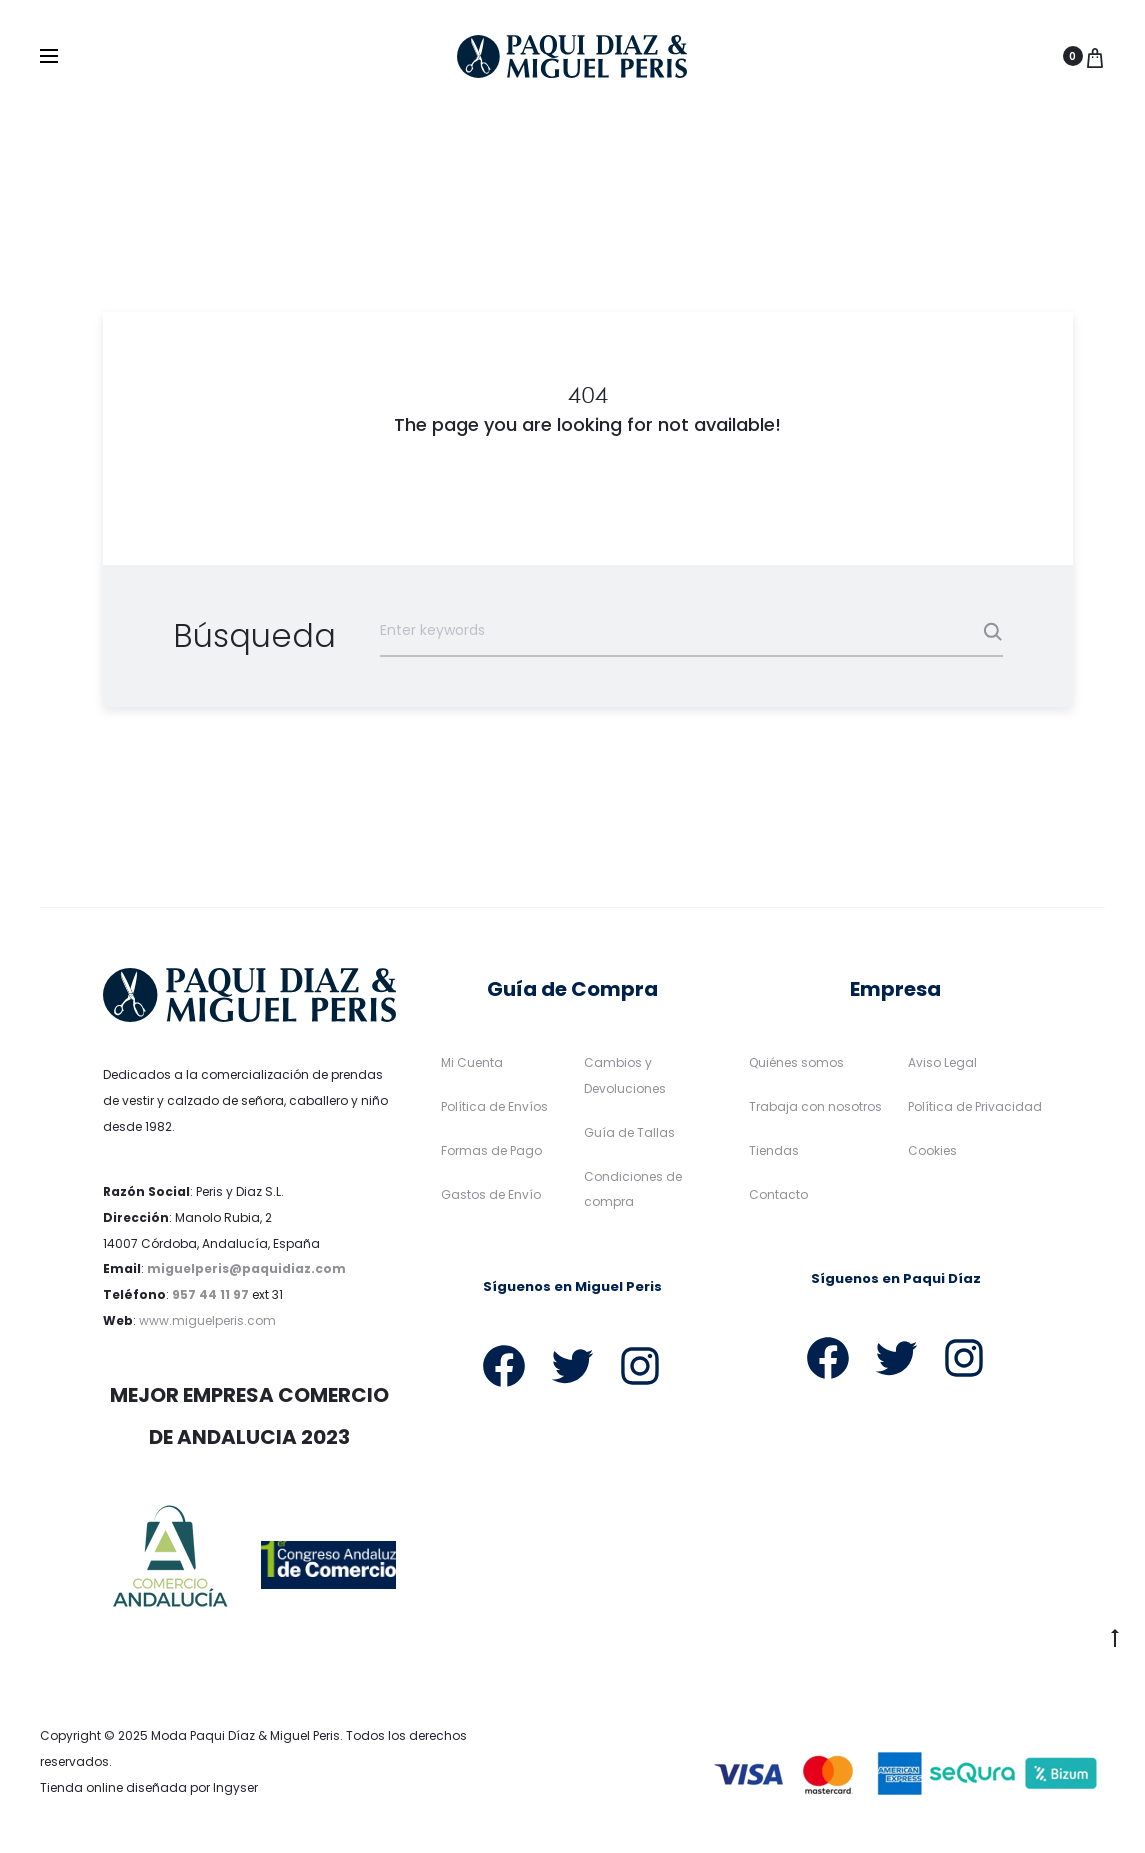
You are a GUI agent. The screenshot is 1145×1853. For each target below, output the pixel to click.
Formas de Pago (491, 1151)
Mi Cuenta (472, 1063)
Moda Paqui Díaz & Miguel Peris (245, 1736)
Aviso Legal (942, 1063)
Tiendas (774, 1151)
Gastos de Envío (491, 1195)
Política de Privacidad (975, 1107)
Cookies (932, 1151)
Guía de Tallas (629, 1133)
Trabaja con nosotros (815, 1107)
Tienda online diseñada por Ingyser (149, 1788)
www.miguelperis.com (207, 1321)
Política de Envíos (494, 1107)
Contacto (778, 1195)
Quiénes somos (796, 1063)
